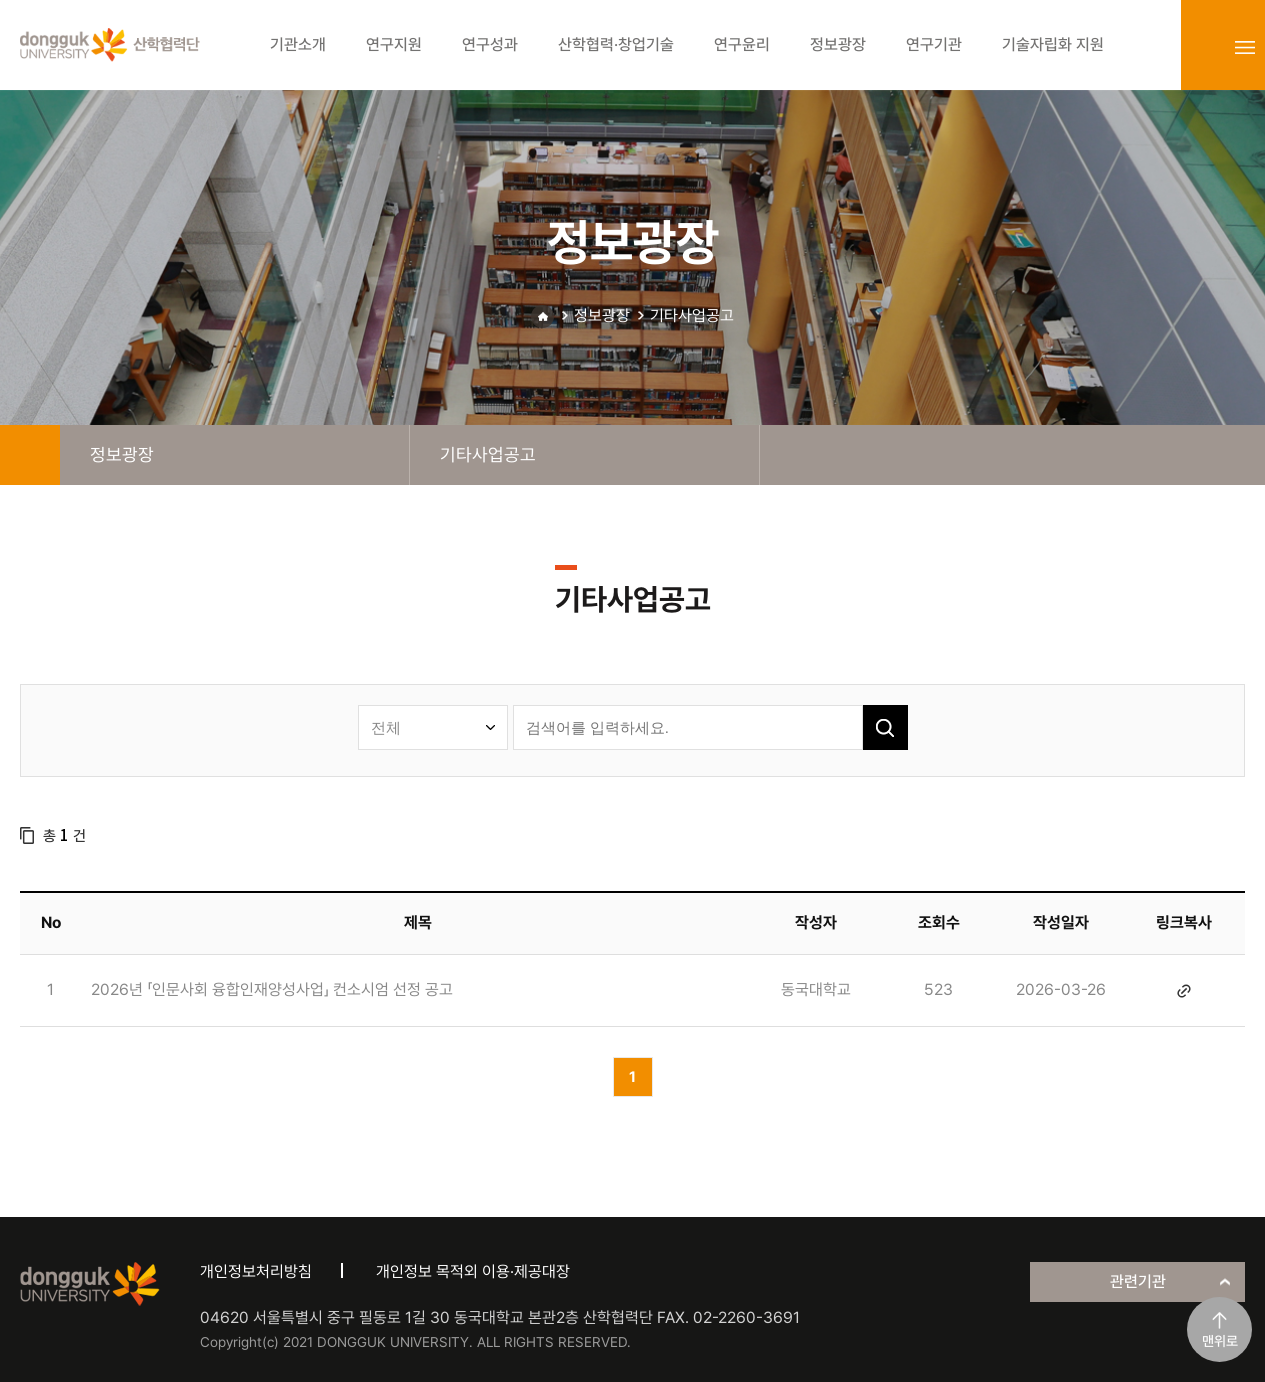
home (30, 455)
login (1201, 47)
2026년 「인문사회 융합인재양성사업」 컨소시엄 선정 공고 (272, 989)
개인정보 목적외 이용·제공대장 (473, 1271)
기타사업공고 (692, 315)
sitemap (1245, 47)
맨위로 (1220, 1341)
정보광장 (602, 315)
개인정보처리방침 (256, 1271)
